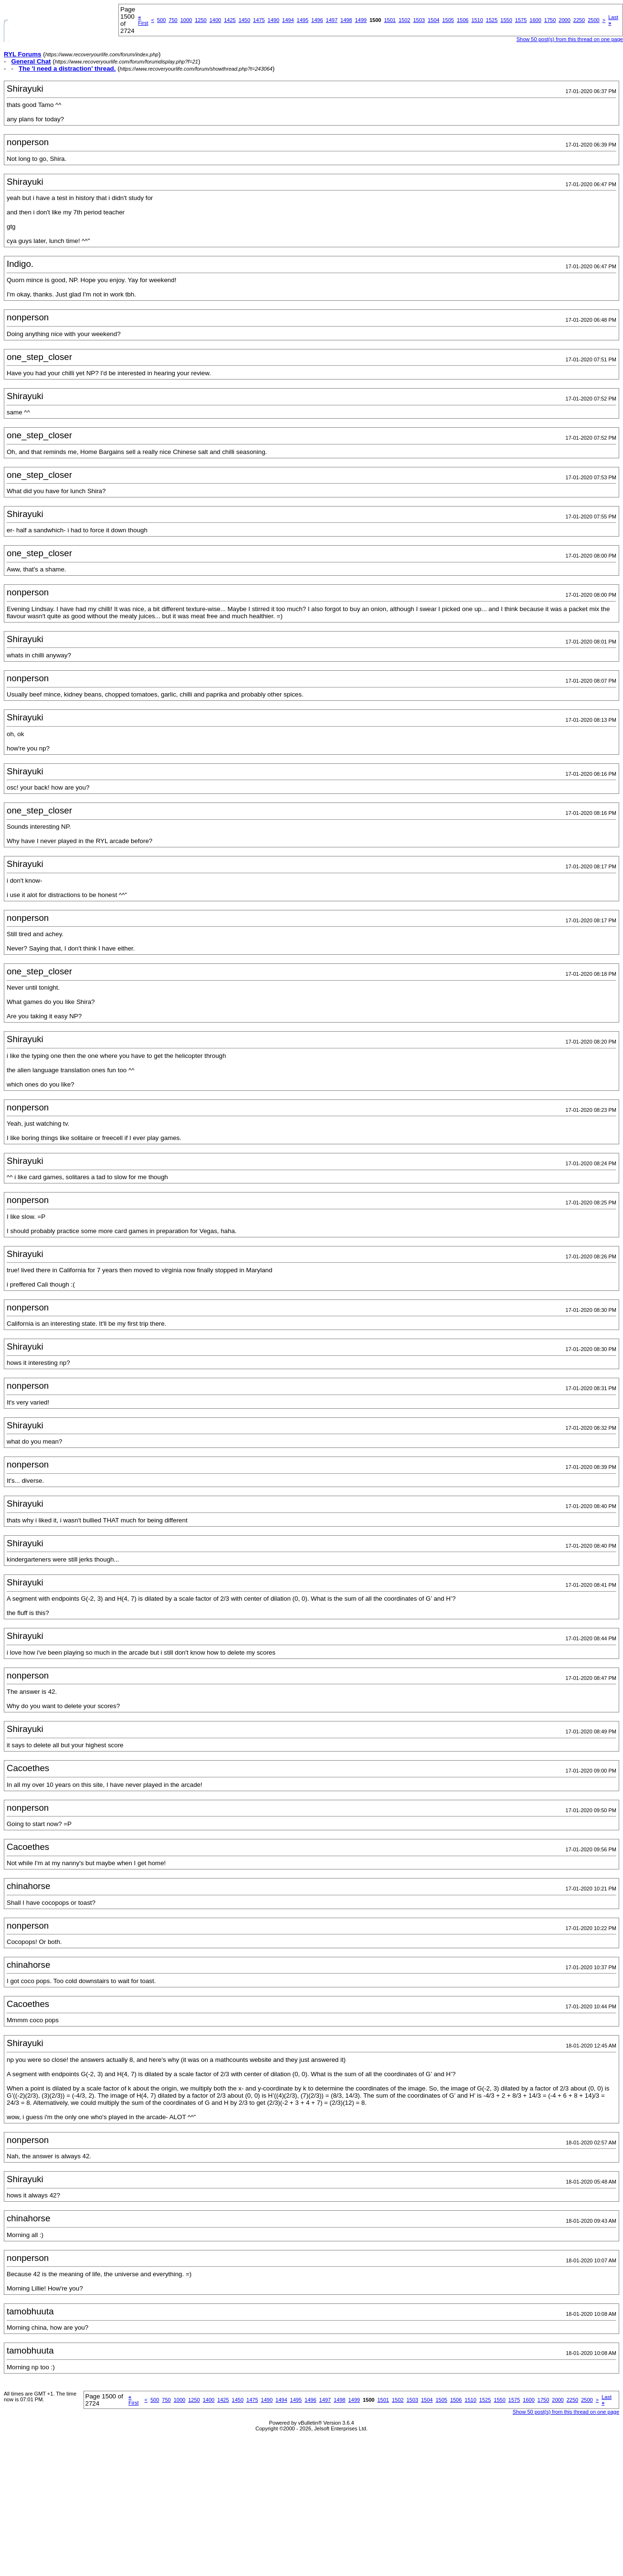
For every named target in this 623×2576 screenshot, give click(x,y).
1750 (550, 20)
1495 (302, 20)
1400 (215, 20)
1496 (317, 20)
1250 (200, 20)
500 (161, 20)
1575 (521, 20)
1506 (462, 20)
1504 (433, 20)
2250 (579, 20)
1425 (229, 20)
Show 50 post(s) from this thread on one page (570, 39)
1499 (361, 20)
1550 (506, 20)
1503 (418, 20)
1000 (186, 20)
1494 (288, 20)
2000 (564, 20)
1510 (477, 20)
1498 (346, 20)
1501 (389, 20)
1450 (244, 20)
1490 (273, 20)
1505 (448, 20)
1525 (491, 20)
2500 (593, 20)
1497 (332, 20)
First (143, 20)
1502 (404, 20)
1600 (535, 20)
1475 (258, 20)
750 (173, 20)
